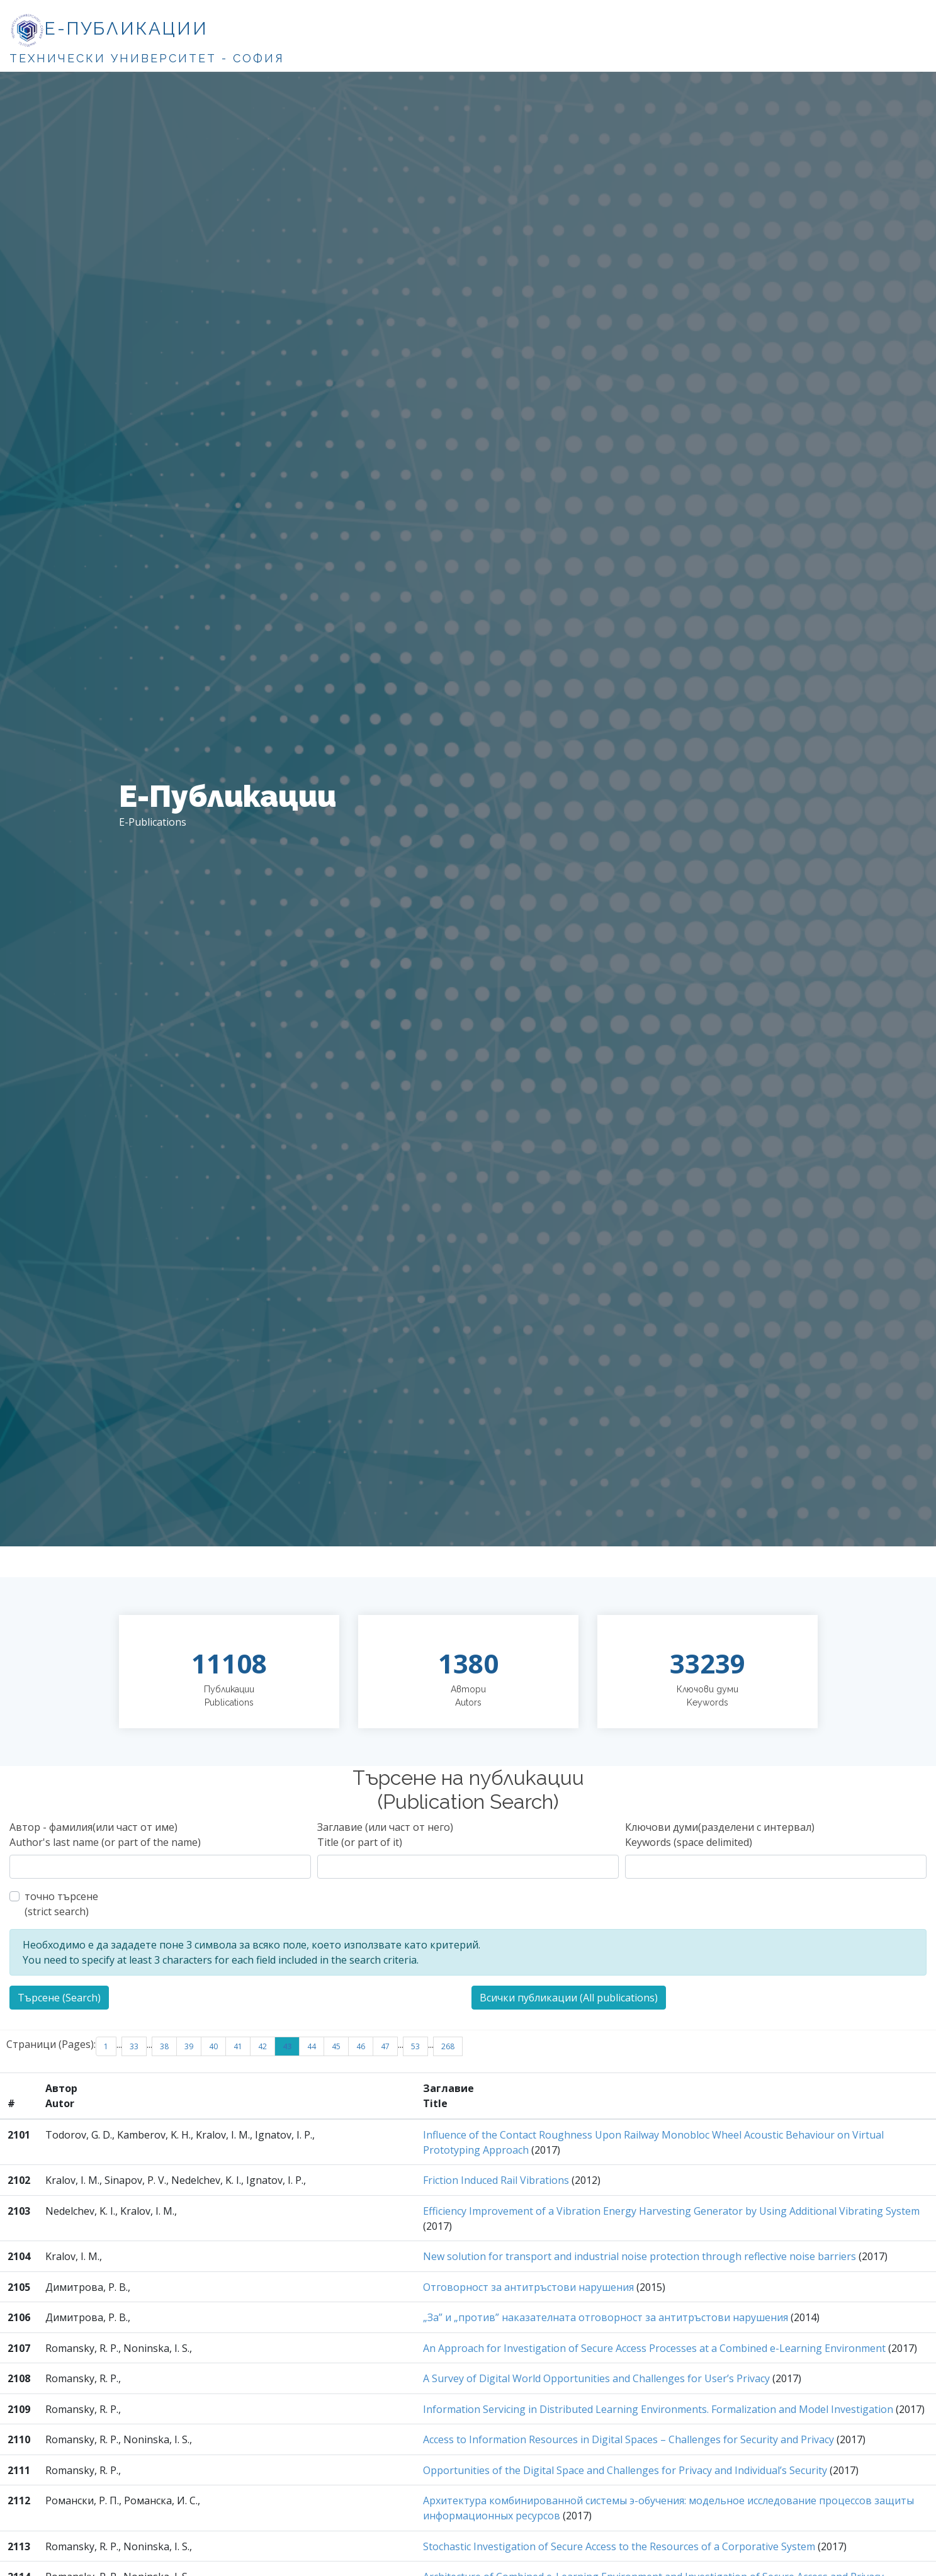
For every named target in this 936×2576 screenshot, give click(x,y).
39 (188, 2046)
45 (336, 2046)
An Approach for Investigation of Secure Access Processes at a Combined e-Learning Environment (654, 2348)
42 (262, 2046)
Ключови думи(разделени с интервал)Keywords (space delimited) (720, 1834)
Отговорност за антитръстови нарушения (528, 2287)
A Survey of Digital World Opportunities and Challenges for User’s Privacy (596, 2378)
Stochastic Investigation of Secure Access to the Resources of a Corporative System (619, 2546)
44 (311, 2046)
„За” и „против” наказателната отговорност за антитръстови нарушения (605, 2317)
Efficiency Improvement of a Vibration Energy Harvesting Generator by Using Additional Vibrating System (671, 2211)
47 (385, 2046)
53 (415, 2046)
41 (238, 2046)
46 (360, 2046)
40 (213, 2046)
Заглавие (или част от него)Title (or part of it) (385, 1834)
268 (447, 2046)
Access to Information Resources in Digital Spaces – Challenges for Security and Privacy (628, 2439)
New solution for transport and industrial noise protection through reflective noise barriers (639, 2256)
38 (164, 2046)
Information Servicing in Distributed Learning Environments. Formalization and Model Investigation (658, 2409)
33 (134, 2046)
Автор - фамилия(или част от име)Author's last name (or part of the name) (105, 1834)
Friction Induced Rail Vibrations (496, 2180)
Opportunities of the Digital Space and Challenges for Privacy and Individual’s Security (625, 2470)
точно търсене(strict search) (61, 1903)
